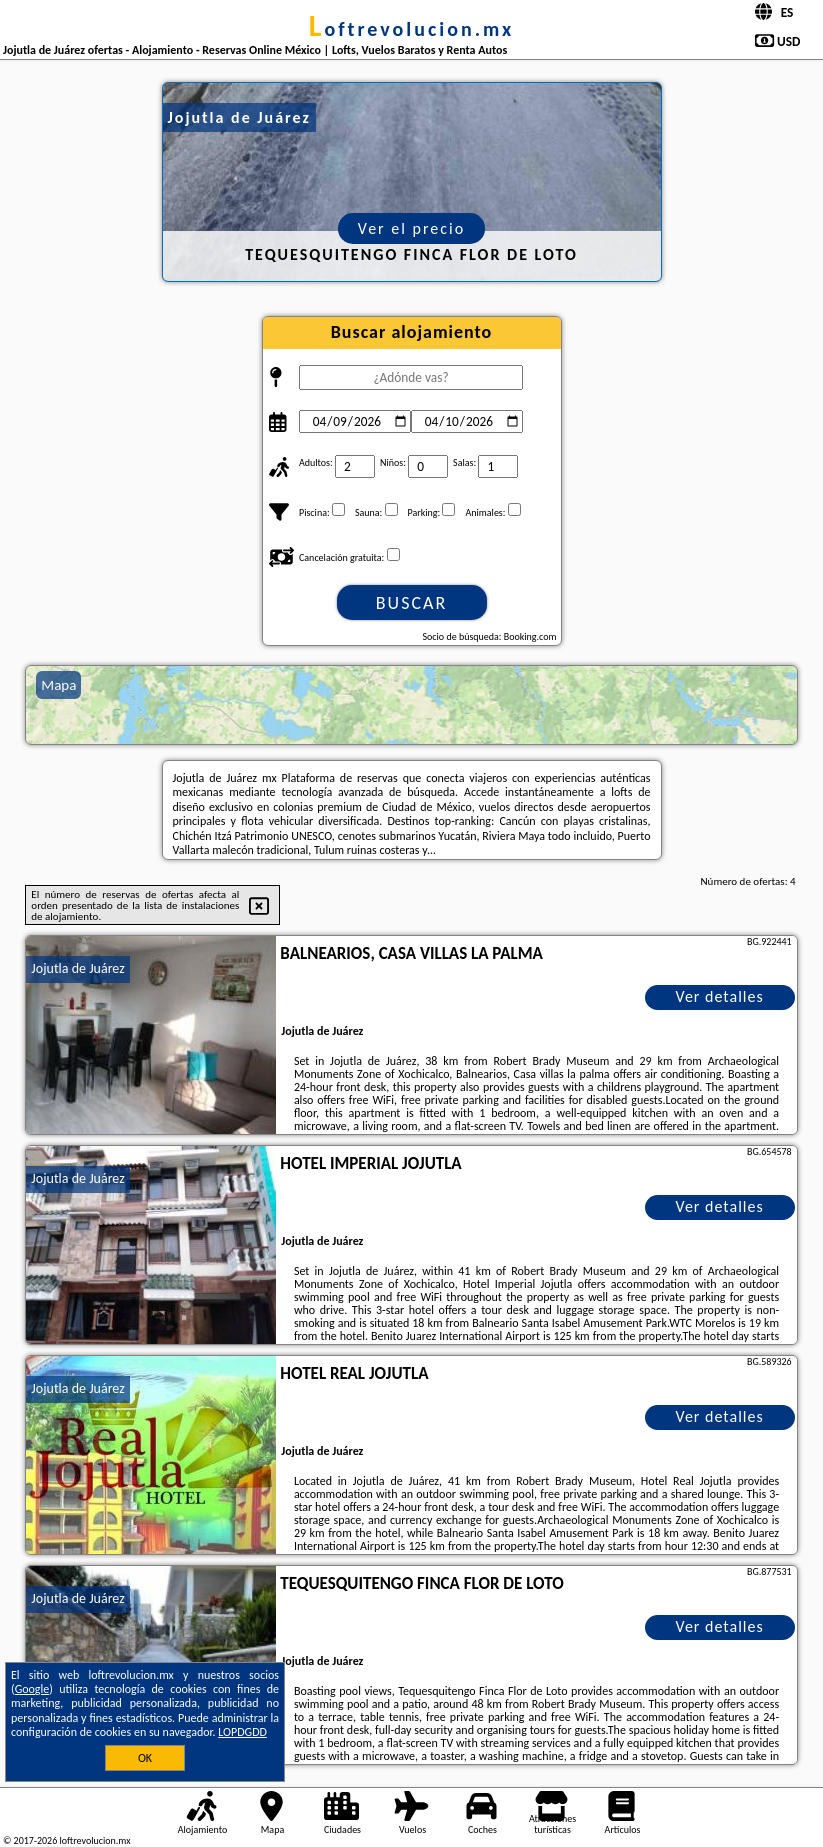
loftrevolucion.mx (412, 29)
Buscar (411, 603)
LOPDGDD (242, 1732)
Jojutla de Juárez (77, 968)
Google (32, 1689)
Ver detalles (720, 996)
